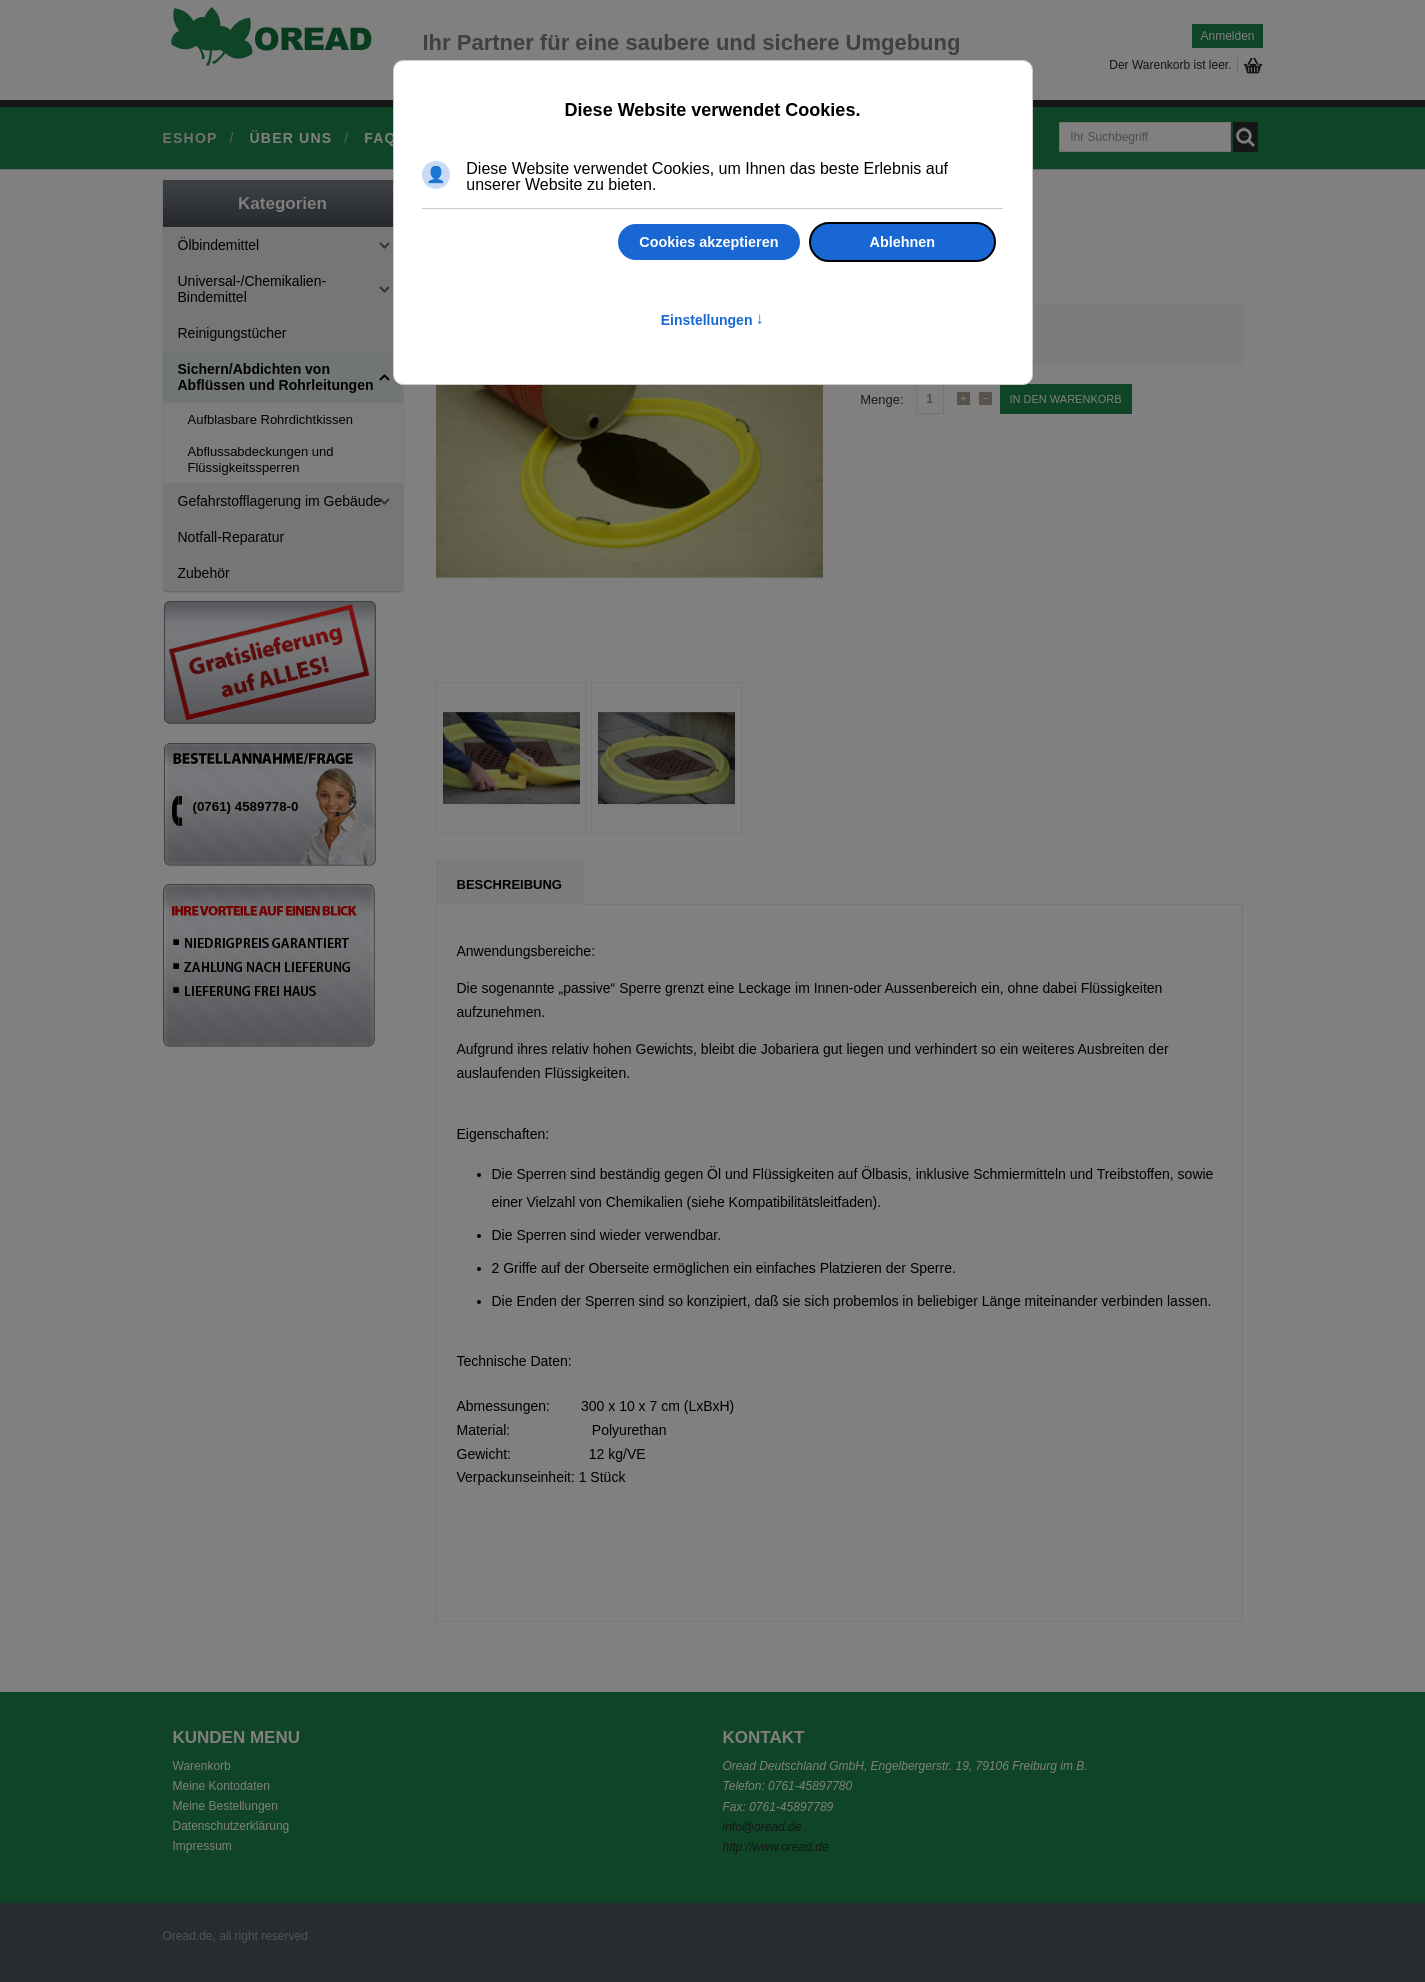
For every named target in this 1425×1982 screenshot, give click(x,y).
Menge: (881, 399)
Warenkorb (202, 1766)
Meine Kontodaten (221, 1786)
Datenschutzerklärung (231, 1826)
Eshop (190, 138)
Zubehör (204, 573)
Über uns (291, 138)
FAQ (380, 138)
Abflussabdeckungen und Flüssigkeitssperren (261, 459)
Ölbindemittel (219, 245)
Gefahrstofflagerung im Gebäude (280, 501)
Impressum (202, 1846)
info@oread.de (762, 1827)
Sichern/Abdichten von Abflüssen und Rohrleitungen (276, 377)
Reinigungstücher (232, 333)
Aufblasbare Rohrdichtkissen (270, 419)
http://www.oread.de (776, 1847)
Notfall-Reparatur (231, 537)
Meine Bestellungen (225, 1806)
